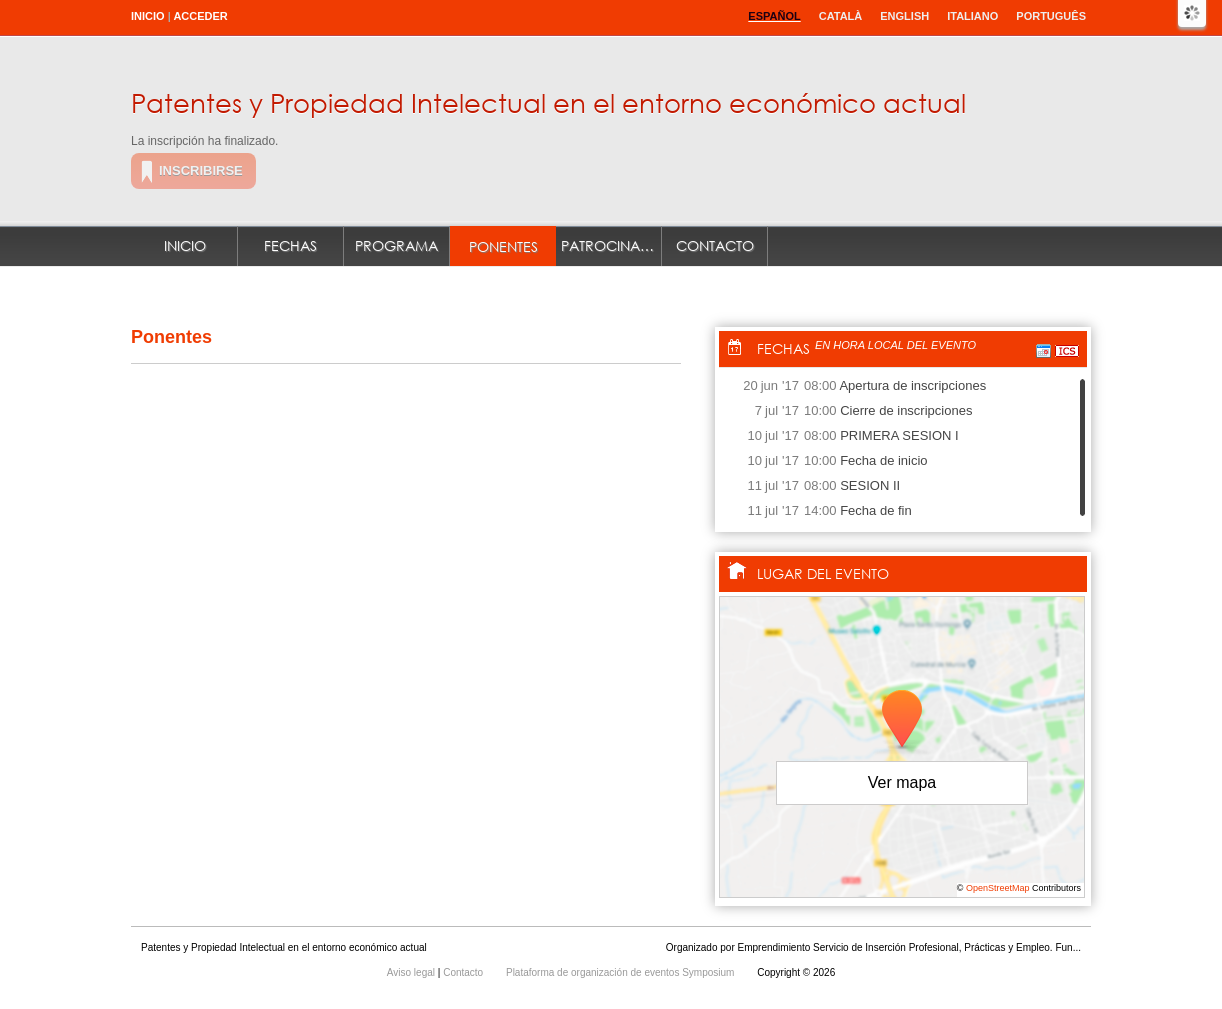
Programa (396, 245)
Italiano (972, 16)
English (904, 16)
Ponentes (503, 246)
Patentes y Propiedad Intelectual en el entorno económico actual (548, 102)
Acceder (200, 16)
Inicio (148, 16)
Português (1051, 16)
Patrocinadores (611, 245)
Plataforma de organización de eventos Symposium (621, 972)
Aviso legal (412, 972)
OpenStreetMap (998, 888)
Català (841, 16)
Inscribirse (201, 170)
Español (774, 16)
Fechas (290, 245)
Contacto (715, 245)
